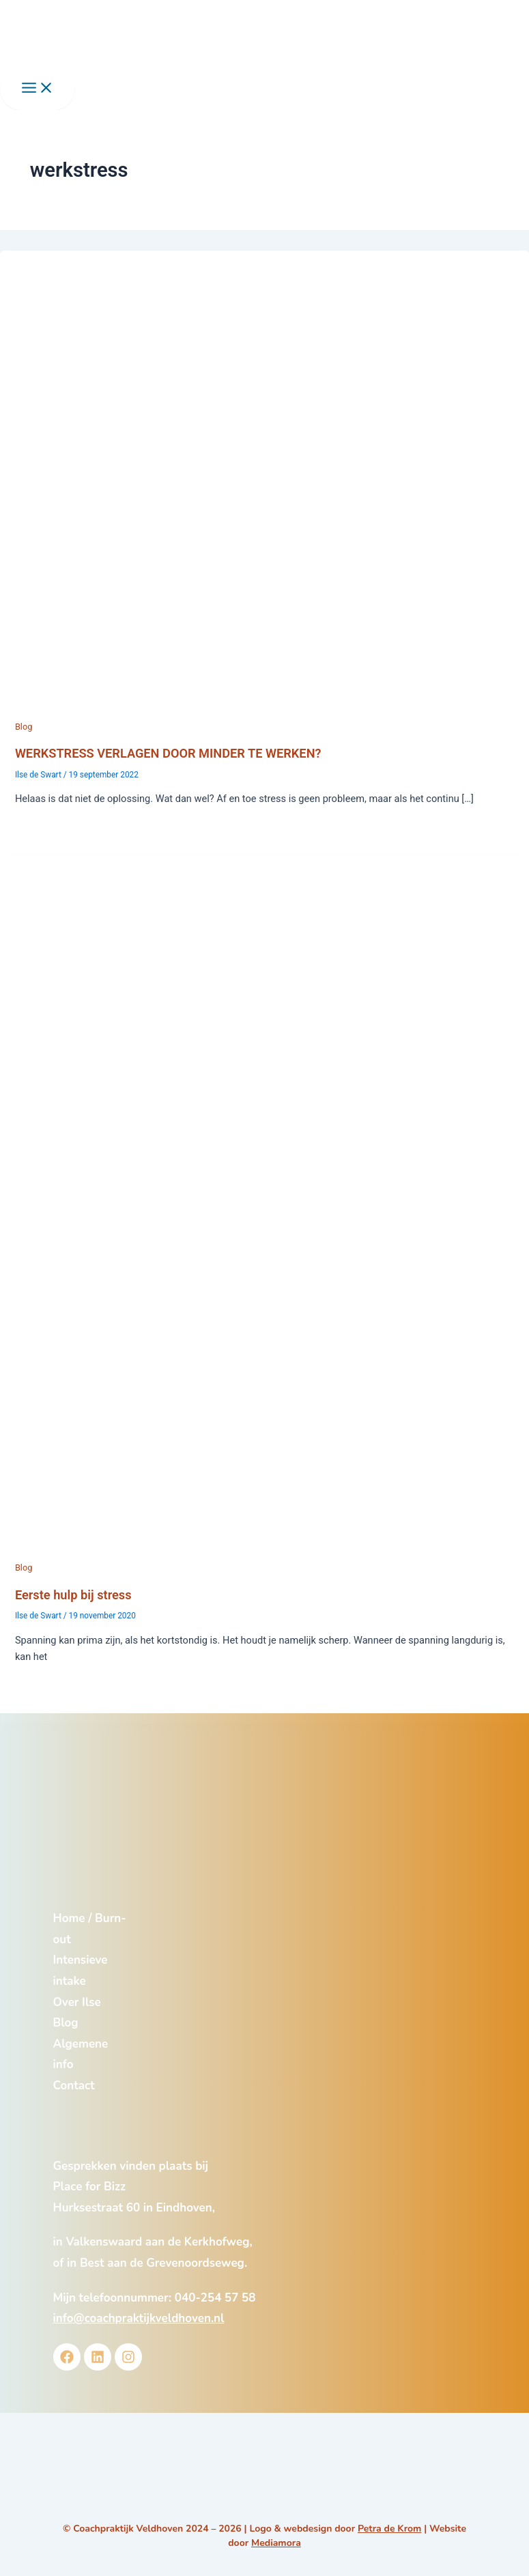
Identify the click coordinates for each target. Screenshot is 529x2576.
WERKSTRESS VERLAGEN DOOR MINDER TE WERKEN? (168, 753)
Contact (74, 2085)
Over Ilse (77, 2002)
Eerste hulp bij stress (73, 1595)
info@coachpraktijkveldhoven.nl (139, 2318)
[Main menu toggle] (37, 89)
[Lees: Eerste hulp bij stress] (264, 1551)
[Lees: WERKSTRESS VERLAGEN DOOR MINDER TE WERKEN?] (264, 710)
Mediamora (276, 2542)
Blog (23, 726)
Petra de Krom (389, 2528)
